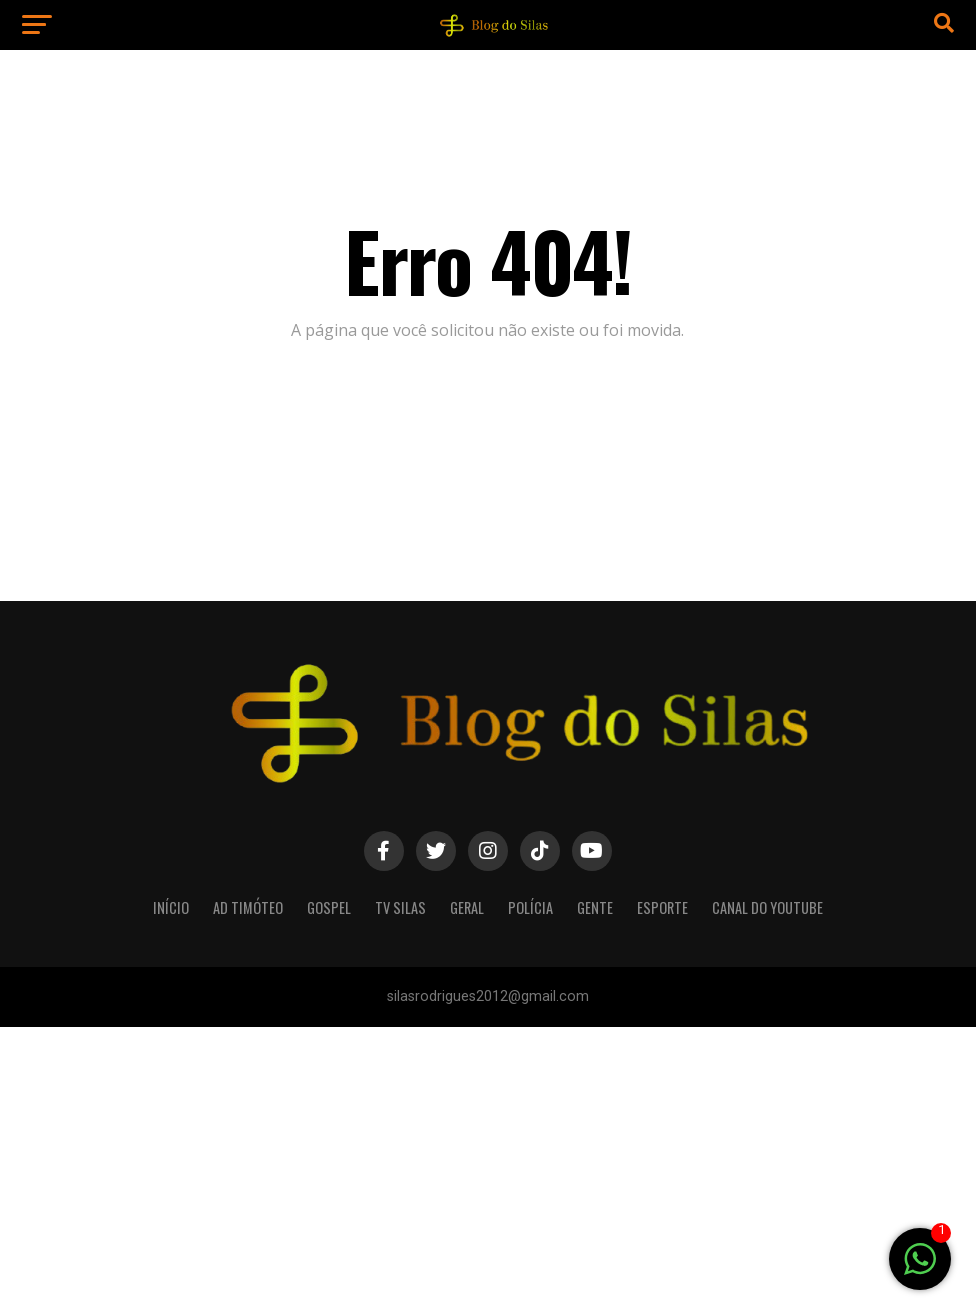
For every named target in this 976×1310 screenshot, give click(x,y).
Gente (595, 907)
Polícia (530, 907)
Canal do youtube (767, 907)
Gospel (329, 907)
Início (171, 907)
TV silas (400, 907)
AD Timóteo (248, 907)
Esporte (662, 907)
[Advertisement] (488, 1167)
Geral (467, 907)
